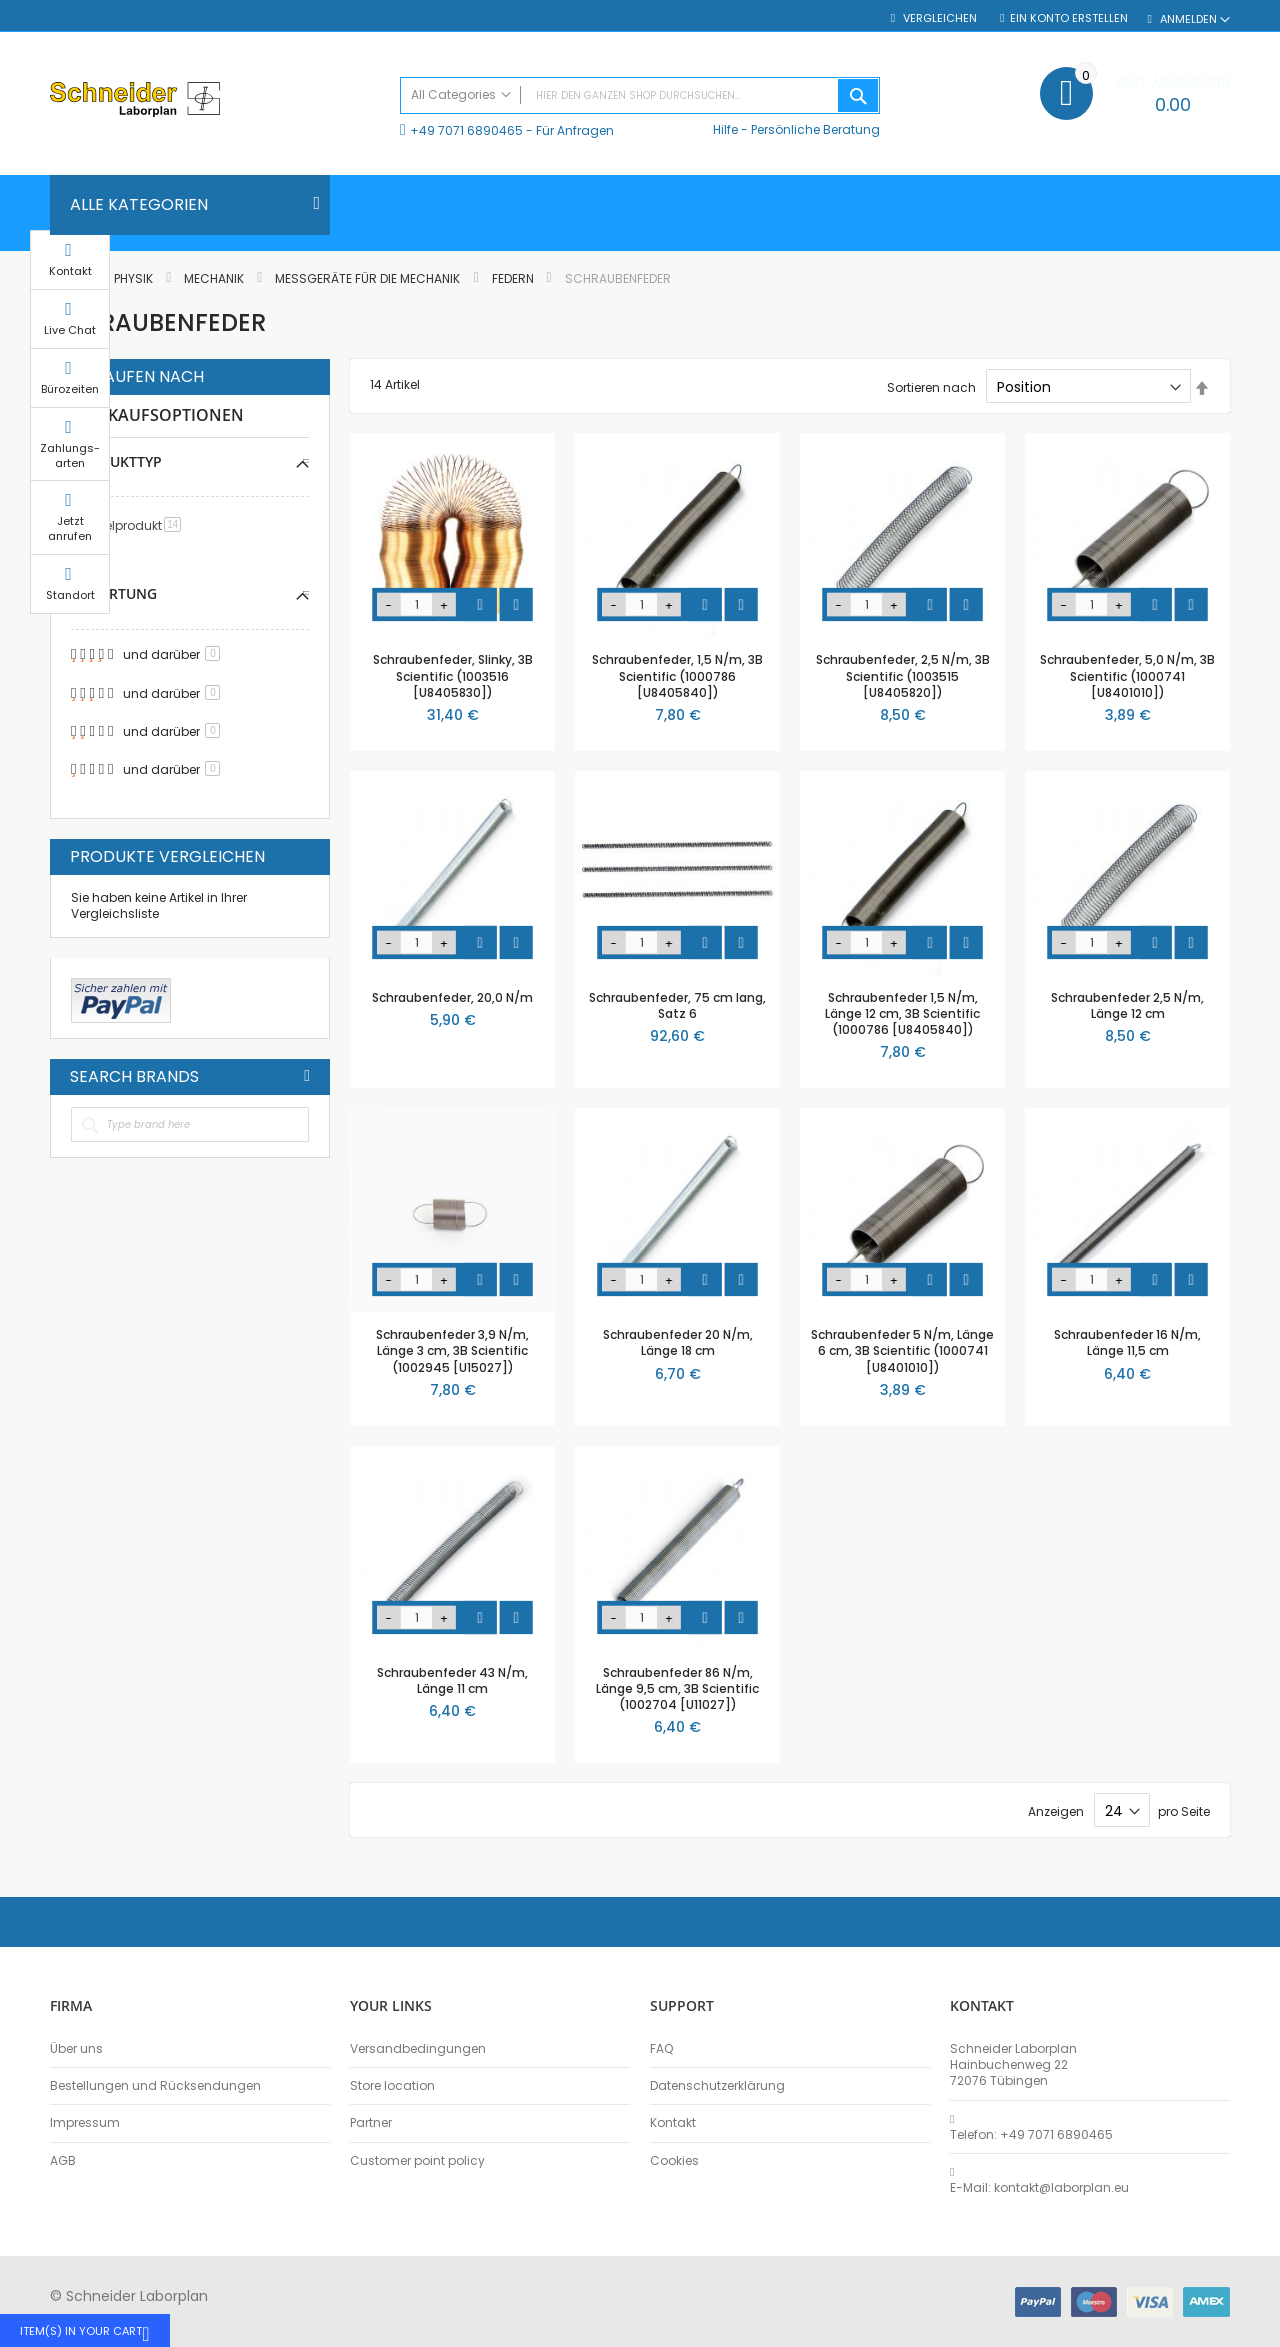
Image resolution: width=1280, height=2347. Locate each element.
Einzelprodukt (135, 525)
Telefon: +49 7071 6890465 (1031, 2135)
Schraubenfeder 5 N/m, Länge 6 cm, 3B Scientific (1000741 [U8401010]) (902, 1350)
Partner (371, 2123)
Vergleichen (938, 18)
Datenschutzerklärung (717, 2086)
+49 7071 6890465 (466, 130)
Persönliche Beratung (815, 129)
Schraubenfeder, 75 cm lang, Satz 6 (677, 1005)
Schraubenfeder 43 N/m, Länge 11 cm (452, 1680)
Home (68, 278)
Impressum (85, 2123)
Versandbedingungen (418, 2049)
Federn (514, 278)
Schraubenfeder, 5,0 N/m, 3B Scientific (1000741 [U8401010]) (1127, 675)
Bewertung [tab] (114, 593)
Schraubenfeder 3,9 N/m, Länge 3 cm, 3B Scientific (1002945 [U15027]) (452, 1350)
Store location (392, 2086)
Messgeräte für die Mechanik (369, 278)
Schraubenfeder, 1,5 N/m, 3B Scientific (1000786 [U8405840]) (677, 675)
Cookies (674, 2161)
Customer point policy (417, 2161)
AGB (63, 2161)
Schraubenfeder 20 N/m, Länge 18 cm (678, 1342)
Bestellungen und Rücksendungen (155, 2086)
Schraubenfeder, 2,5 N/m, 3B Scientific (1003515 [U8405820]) (903, 675)
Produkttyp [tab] (116, 461)
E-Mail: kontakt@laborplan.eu (1039, 2188)
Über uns (76, 2049)
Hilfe (725, 129)
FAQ (661, 2049)
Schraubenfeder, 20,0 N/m (452, 997)
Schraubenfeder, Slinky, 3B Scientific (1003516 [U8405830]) (453, 675)
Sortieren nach (931, 387)
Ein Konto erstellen (1069, 18)
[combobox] (640, 95)
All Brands (307, 1076)
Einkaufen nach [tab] (137, 377)
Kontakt (673, 2123)
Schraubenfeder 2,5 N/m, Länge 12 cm (1127, 1005)
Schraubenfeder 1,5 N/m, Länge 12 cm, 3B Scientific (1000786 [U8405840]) (902, 1013)
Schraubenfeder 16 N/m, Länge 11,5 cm (1127, 1342)
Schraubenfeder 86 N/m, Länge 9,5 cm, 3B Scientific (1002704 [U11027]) (677, 1688)
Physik (135, 278)
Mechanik (215, 278)
